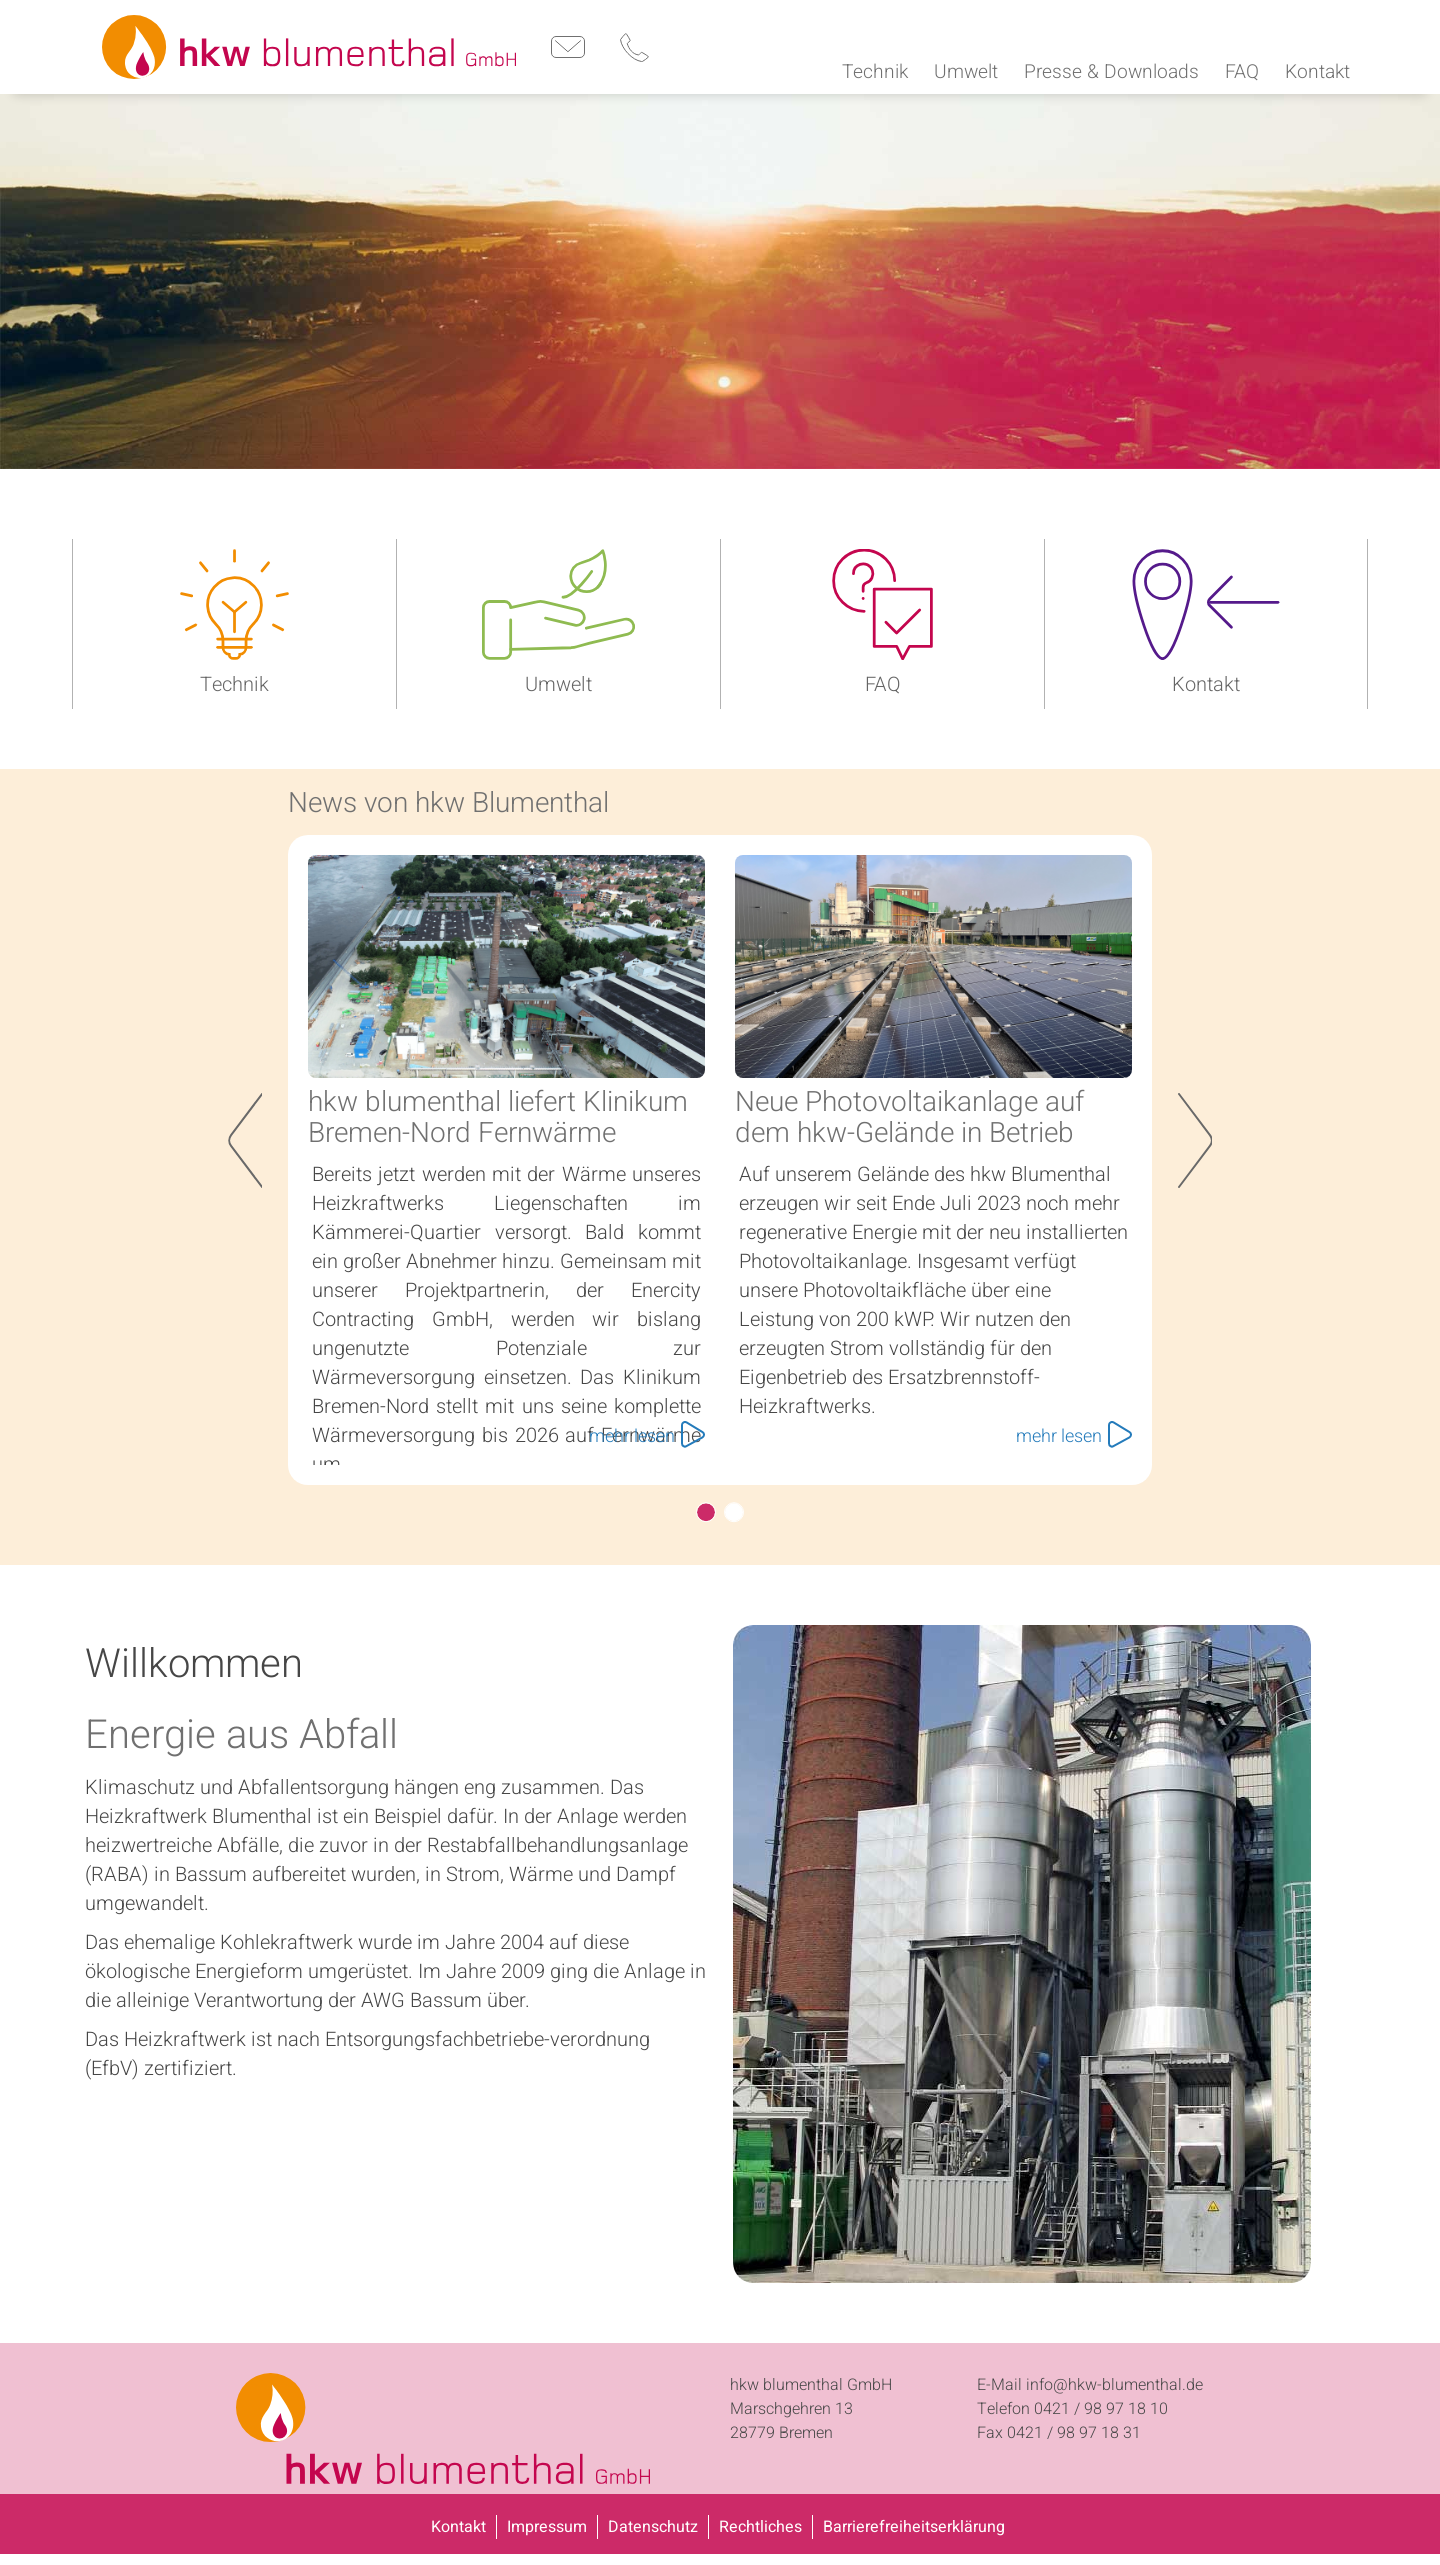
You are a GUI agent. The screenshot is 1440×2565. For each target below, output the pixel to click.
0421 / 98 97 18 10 (1101, 2406)
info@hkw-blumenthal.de (1114, 2382)
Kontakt (1206, 681)
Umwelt (558, 681)
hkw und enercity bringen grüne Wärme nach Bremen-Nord (734, 1509)
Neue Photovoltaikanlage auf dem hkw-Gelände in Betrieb (909, 1115)
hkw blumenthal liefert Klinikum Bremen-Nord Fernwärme (498, 1115)
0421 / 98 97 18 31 (1074, 2430)
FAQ (883, 681)
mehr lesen (647, 1433)
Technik (234, 681)
